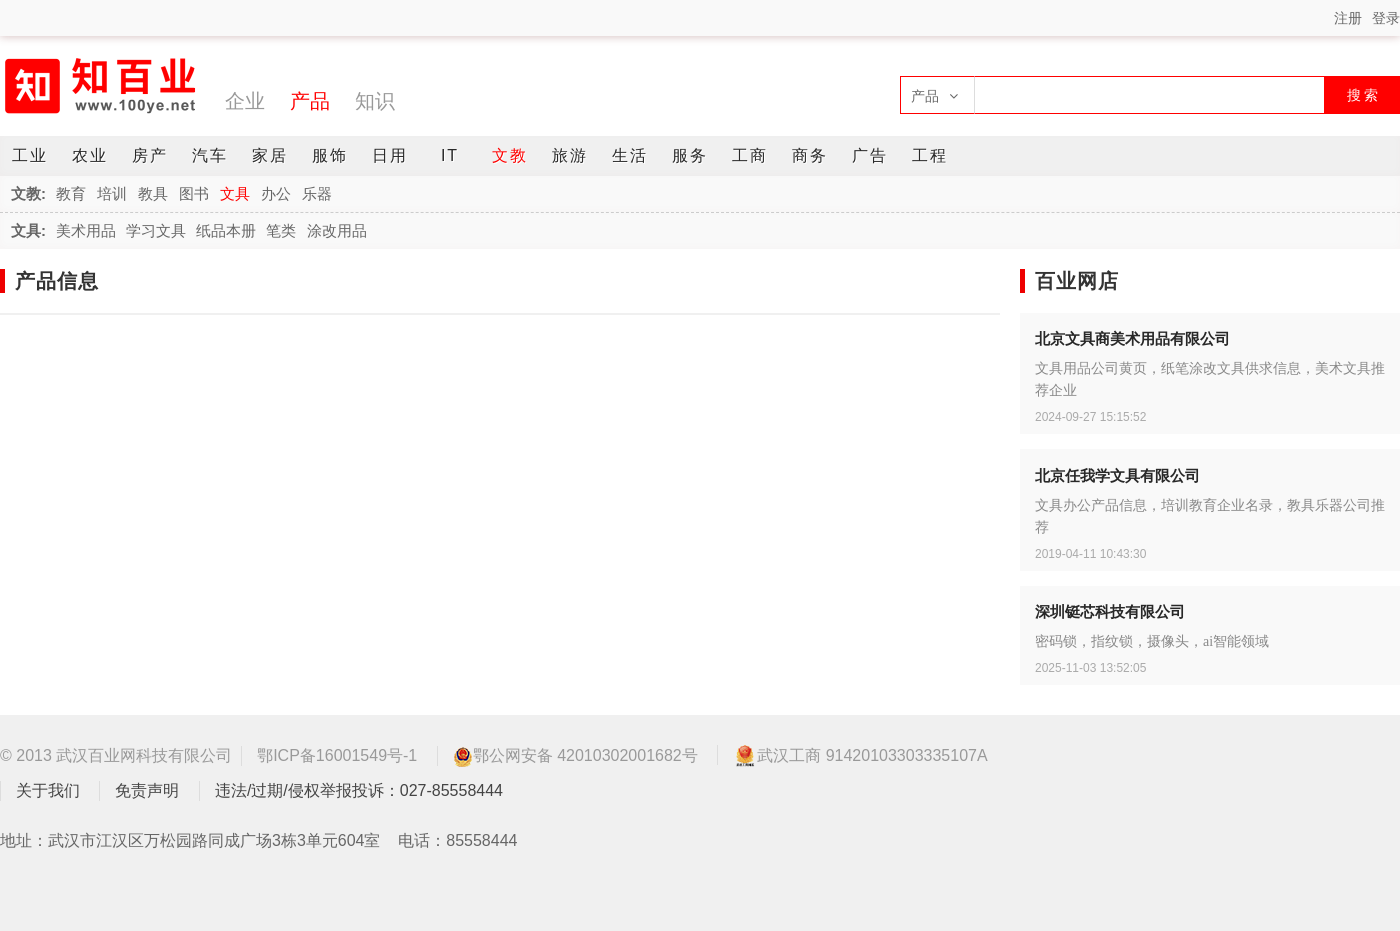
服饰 (330, 155)
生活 (630, 155)
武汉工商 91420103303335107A (860, 755)
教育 (71, 193)
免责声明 (147, 790)
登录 (1386, 18)
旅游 (570, 155)
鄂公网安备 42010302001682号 (575, 756)
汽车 (210, 155)
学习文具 (156, 230)
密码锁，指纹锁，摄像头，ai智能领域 (1152, 641)
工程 (930, 155)
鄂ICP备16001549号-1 (337, 755)
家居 (270, 155)
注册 (1348, 18)
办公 (276, 193)
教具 (153, 193)
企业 (245, 101)
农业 (90, 155)
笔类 (281, 230)
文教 (510, 155)
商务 (810, 155)
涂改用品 (337, 230)
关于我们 (48, 790)
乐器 (317, 193)
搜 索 (1363, 95)
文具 (235, 193)
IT (450, 155)
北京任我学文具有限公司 (1117, 475)
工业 (30, 155)
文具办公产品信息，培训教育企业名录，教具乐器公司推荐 (1210, 516)
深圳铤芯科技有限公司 (1110, 611)
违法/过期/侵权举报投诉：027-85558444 (359, 790)
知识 (375, 101)
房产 (150, 155)
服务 (690, 155)
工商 (750, 155)
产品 (310, 101)
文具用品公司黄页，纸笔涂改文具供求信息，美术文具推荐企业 (1210, 379)
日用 (390, 155)
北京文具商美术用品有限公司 (1132, 338)
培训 (112, 193)
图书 (194, 193)
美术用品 (86, 230)
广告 (870, 155)
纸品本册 (226, 230)
